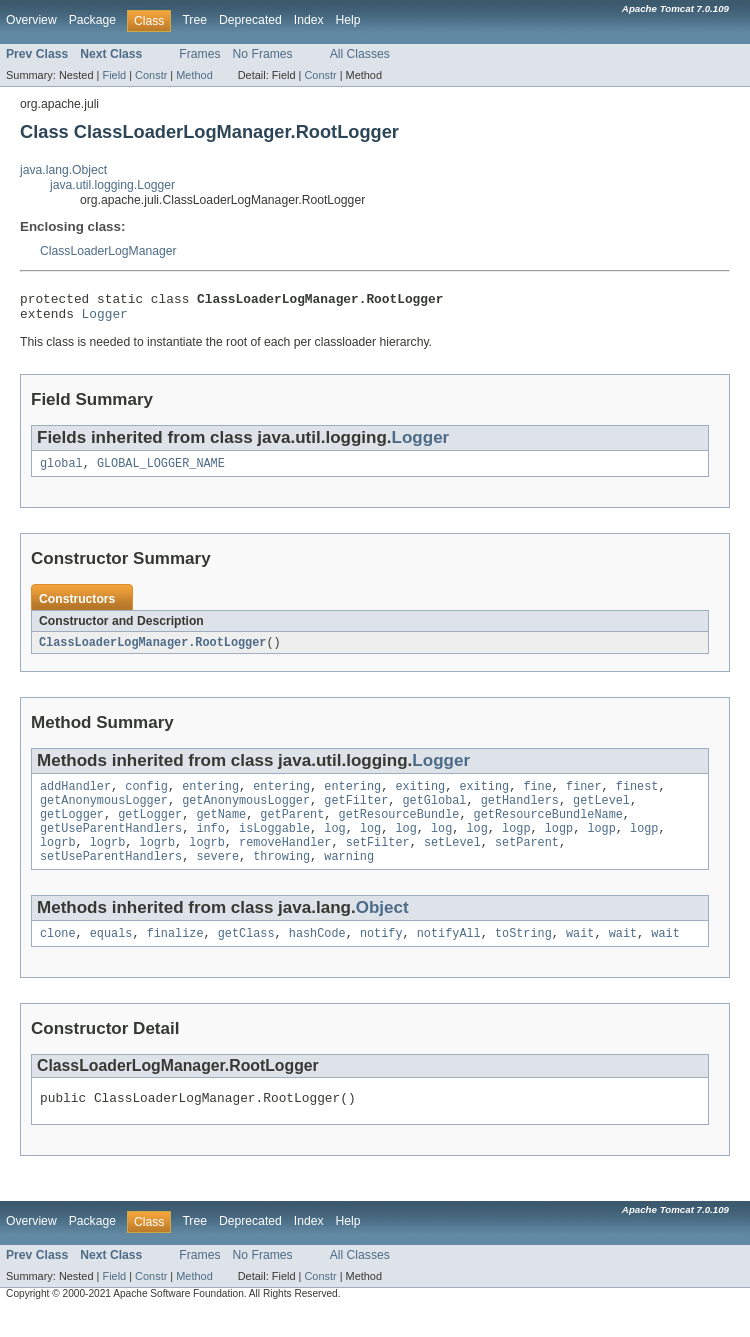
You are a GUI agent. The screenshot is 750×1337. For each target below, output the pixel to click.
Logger (105, 319)
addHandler (75, 797)
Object (382, 928)
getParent (292, 829)
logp (516, 845)
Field (114, 75)
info (210, 845)
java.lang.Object (63, 170)
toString (523, 956)
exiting (420, 797)
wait (580, 956)
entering (210, 797)
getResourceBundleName (548, 829)
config (146, 797)
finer (584, 797)
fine (537, 797)
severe (217, 877)
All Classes (360, 54)
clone (58, 956)
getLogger (72, 829)
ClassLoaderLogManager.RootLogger (152, 651)
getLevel (601, 813)
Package (92, 20)
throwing (281, 877)
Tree (194, 20)
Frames (199, 54)
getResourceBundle (399, 829)
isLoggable (274, 845)
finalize (175, 956)
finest (637, 797)
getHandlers (520, 813)
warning (349, 877)
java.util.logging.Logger (112, 185)
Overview (31, 20)
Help (348, 20)
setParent (527, 861)
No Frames (263, 54)
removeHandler (285, 861)
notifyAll (449, 956)
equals (111, 956)
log (334, 845)
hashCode (317, 956)
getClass (246, 956)
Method (194, 75)
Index (309, 20)
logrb (58, 861)
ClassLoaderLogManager (108, 251)
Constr (151, 75)
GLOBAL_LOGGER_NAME (161, 471)
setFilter (378, 861)
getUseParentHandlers (111, 845)
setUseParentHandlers (111, 877)
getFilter (356, 813)
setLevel (452, 861)
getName (221, 829)
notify (381, 956)
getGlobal (434, 813)
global (61, 471)
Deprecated (250, 20)
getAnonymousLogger (104, 813)
